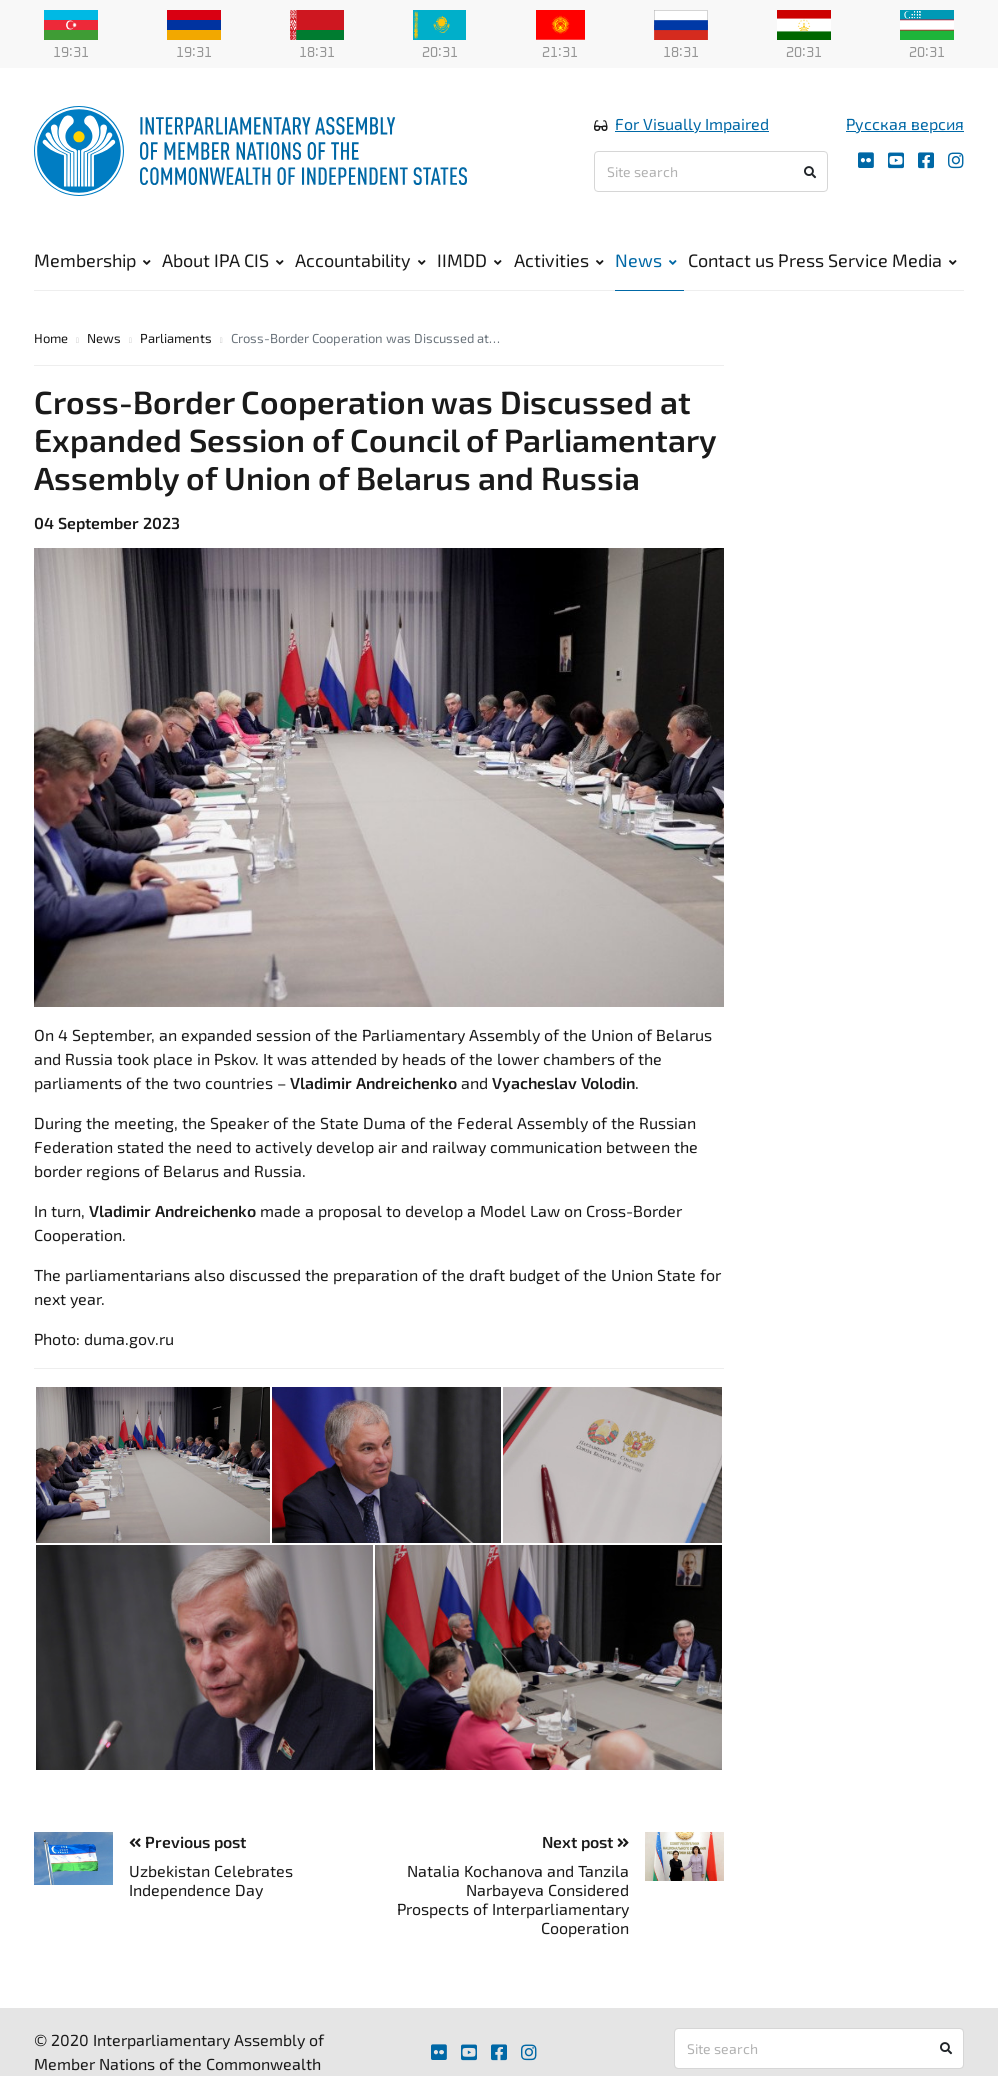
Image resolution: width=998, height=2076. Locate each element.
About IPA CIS (223, 260)
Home (51, 338)
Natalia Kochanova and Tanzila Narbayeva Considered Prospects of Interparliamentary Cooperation (513, 1899)
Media (924, 260)
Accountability (360, 260)
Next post (585, 1841)
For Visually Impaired (692, 123)
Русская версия (905, 123)
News (646, 260)
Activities (559, 260)
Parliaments (176, 338)
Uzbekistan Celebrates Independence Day (211, 1880)
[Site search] (711, 171)
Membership (92, 260)
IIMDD (469, 260)
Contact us (731, 260)
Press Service (833, 260)
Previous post (187, 1841)
